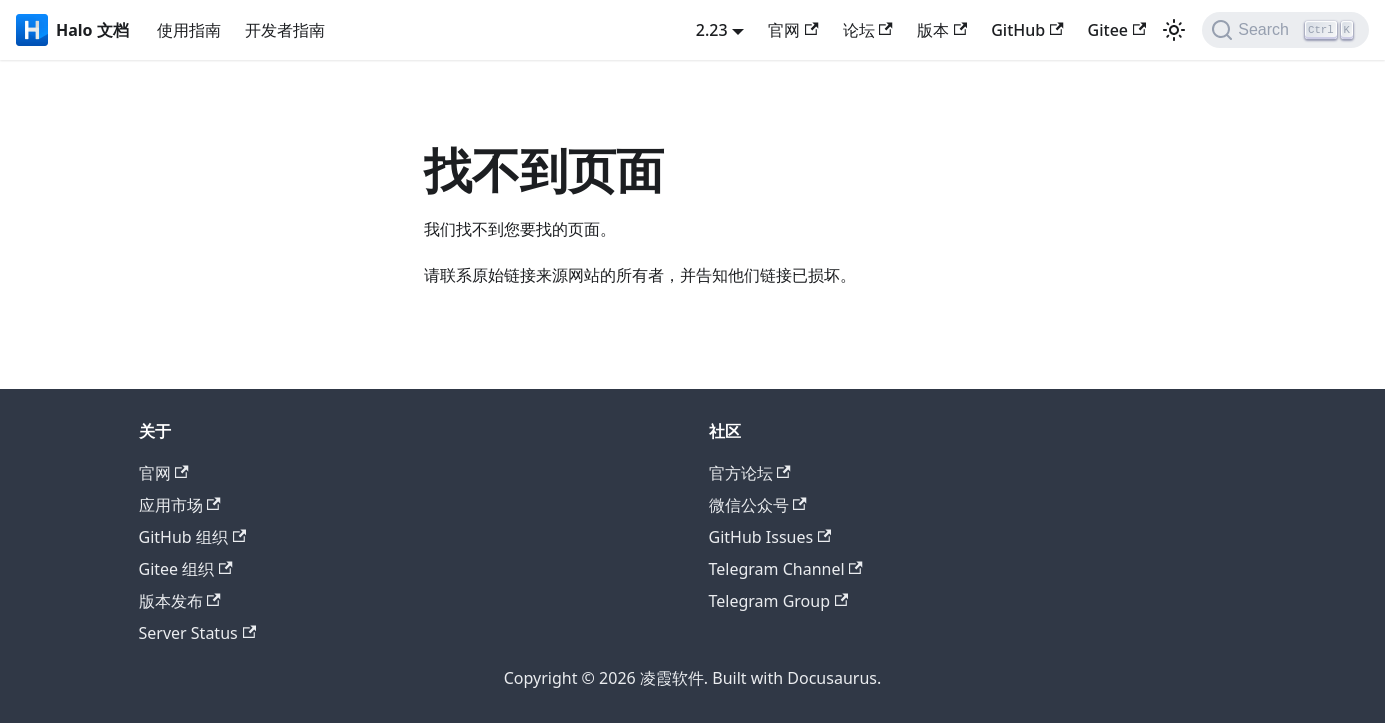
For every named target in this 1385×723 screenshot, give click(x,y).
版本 (942, 30)
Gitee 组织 (186, 569)
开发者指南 (285, 30)
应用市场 (180, 505)
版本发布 (180, 601)
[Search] (1285, 30)
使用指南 (189, 30)
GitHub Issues (770, 537)
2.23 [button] (712, 30)
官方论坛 (750, 473)
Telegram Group (779, 601)
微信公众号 (758, 505)
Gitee (1117, 30)
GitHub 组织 (193, 537)
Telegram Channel (786, 569)
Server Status (198, 633)
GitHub (1027, 30)
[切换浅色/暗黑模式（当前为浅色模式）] (1174, 30)
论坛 (868, 30)
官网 (793, 30)
